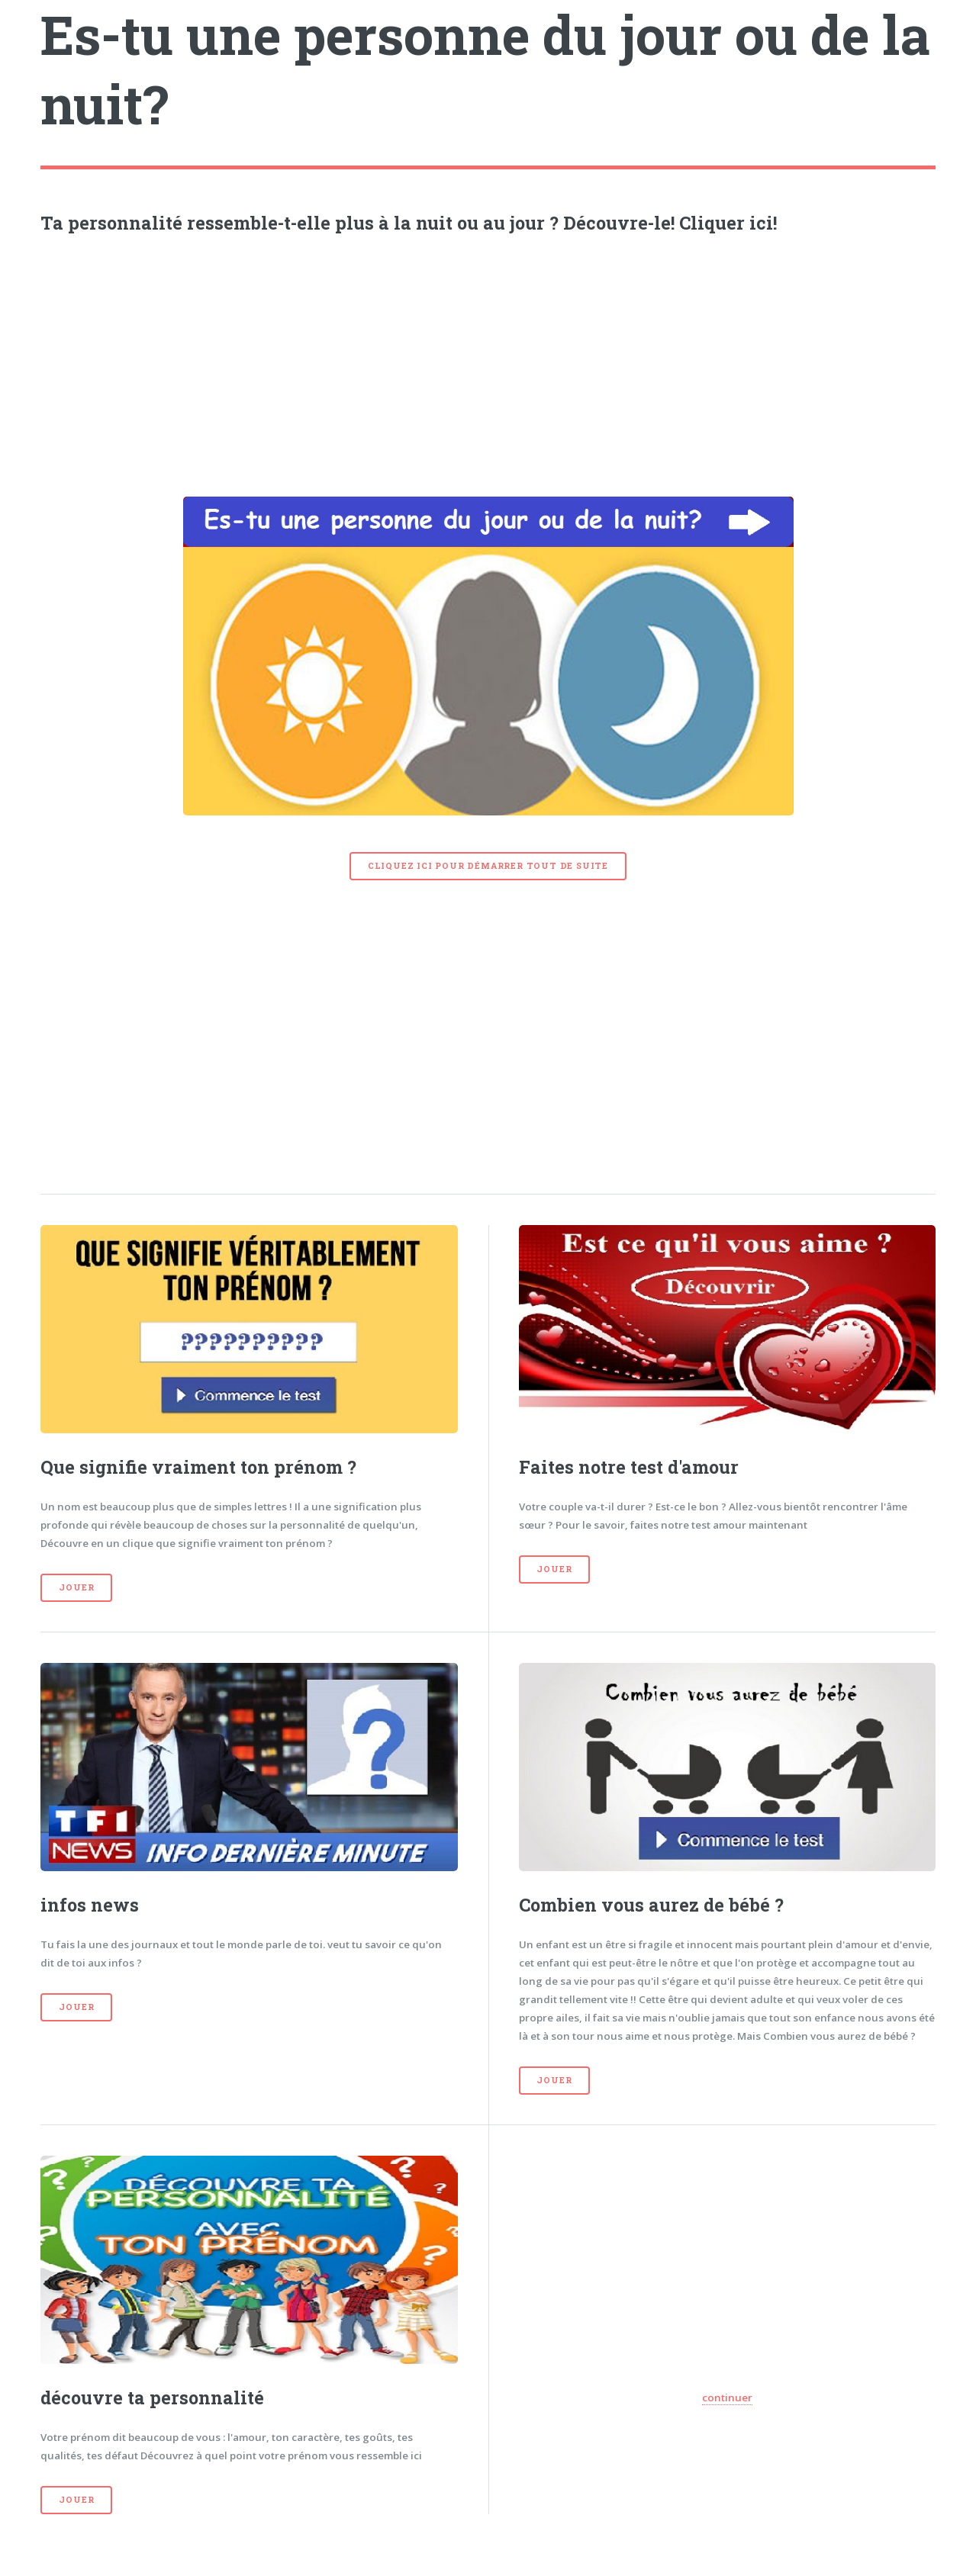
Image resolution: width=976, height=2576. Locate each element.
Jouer (76, 1587)
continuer (727, 2397)
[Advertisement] (488, 361)
